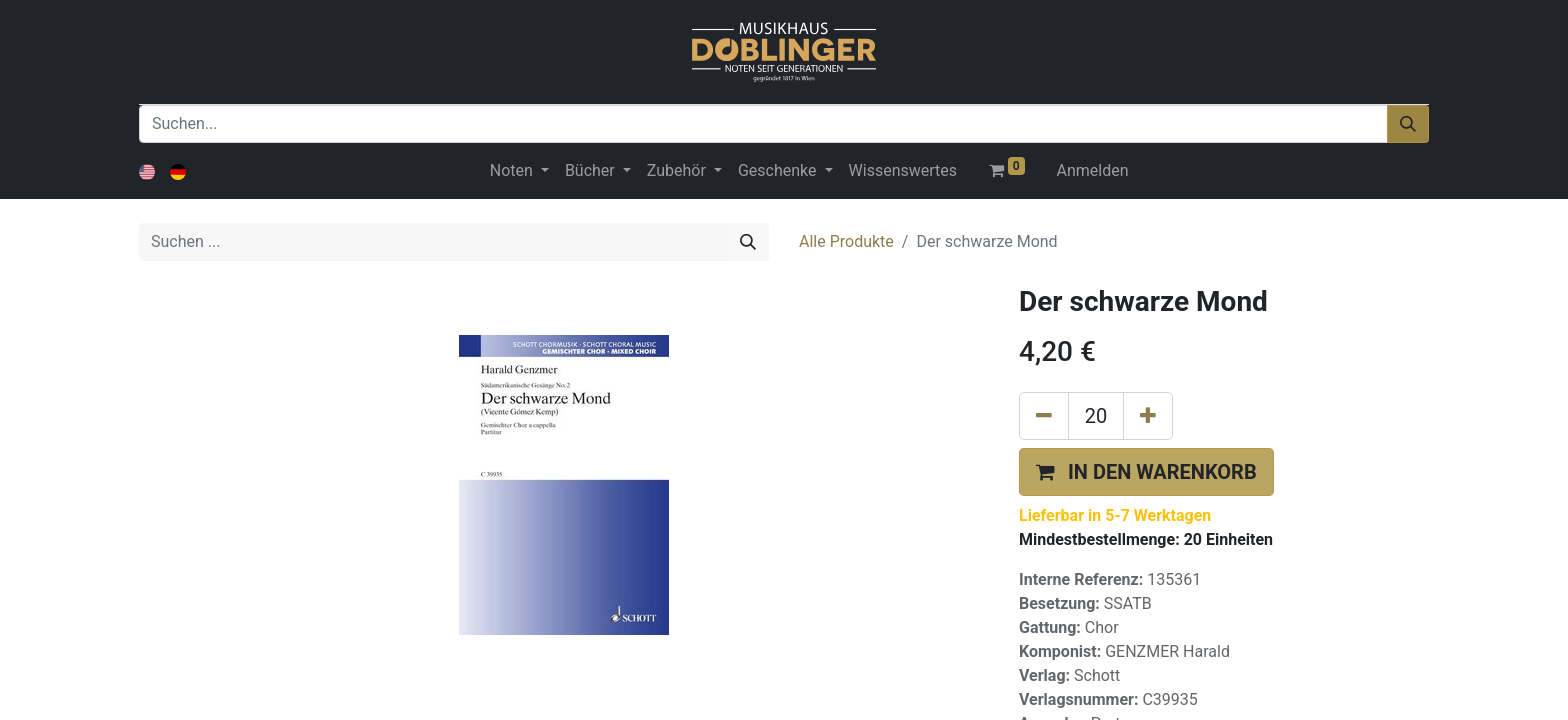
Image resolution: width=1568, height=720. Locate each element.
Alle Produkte (846, 241)
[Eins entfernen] (1044, 416)
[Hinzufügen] (1148, 416)
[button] (1146, 472)
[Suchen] (1408, 124)
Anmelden (1093, 170)
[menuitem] (903, 171)
